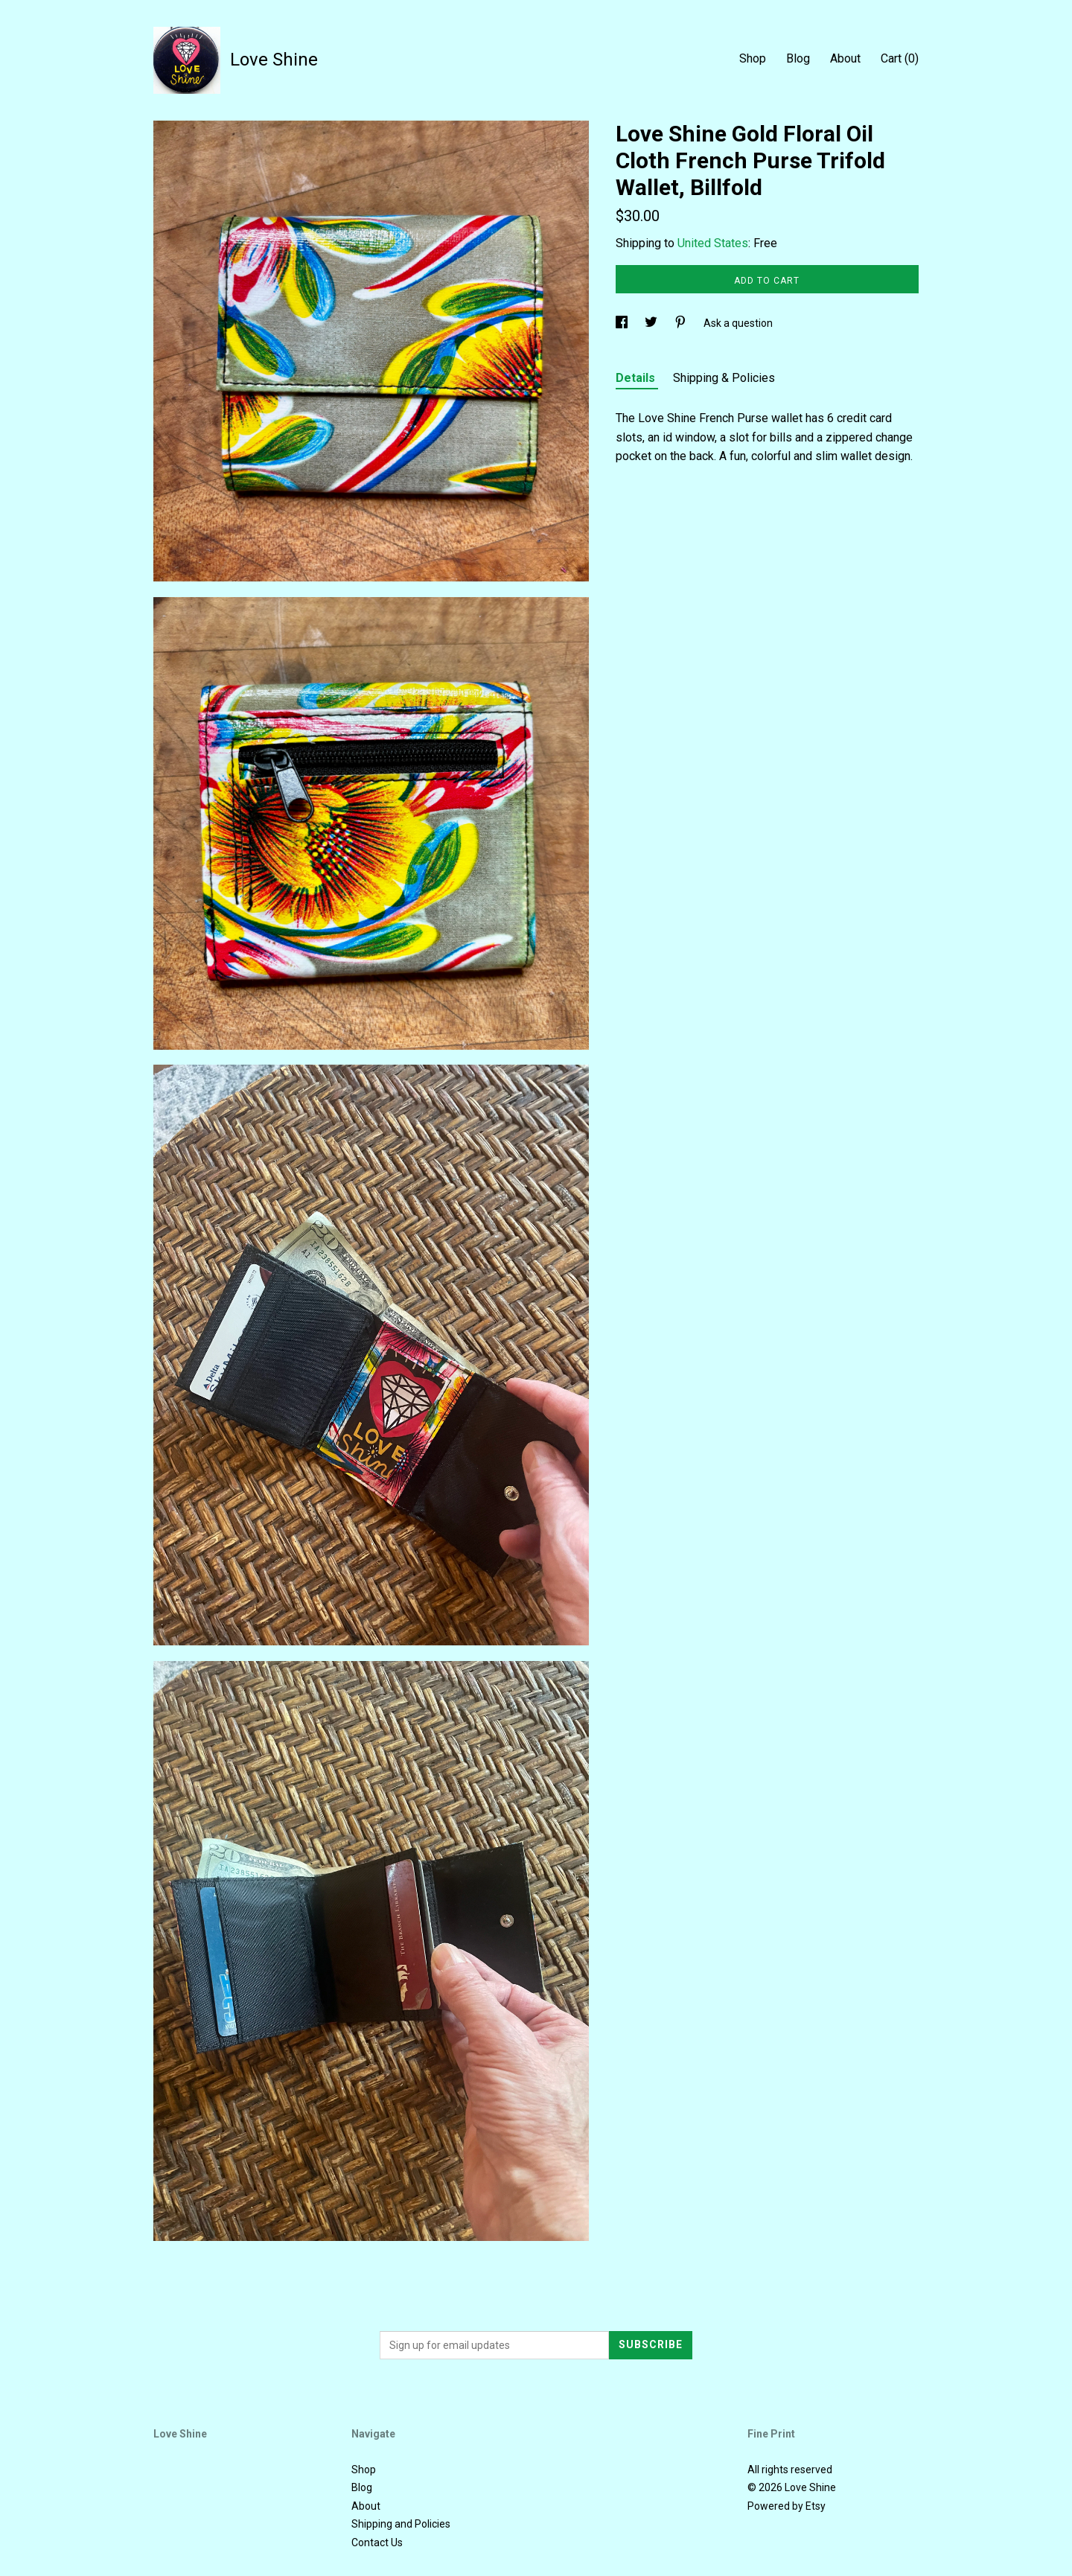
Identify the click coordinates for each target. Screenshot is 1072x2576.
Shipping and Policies (400, 2524)
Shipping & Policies (724, 378)
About (845, 58)
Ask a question (738, 323)
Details (637, 378)
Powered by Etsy (786, 2506)
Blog (798, 58)
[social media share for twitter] (652, 323)
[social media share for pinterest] (681, 323)
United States (712, 243)
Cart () (900, 58)
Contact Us (377, 2542)
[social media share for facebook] (623, 323)
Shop (752, 58)
